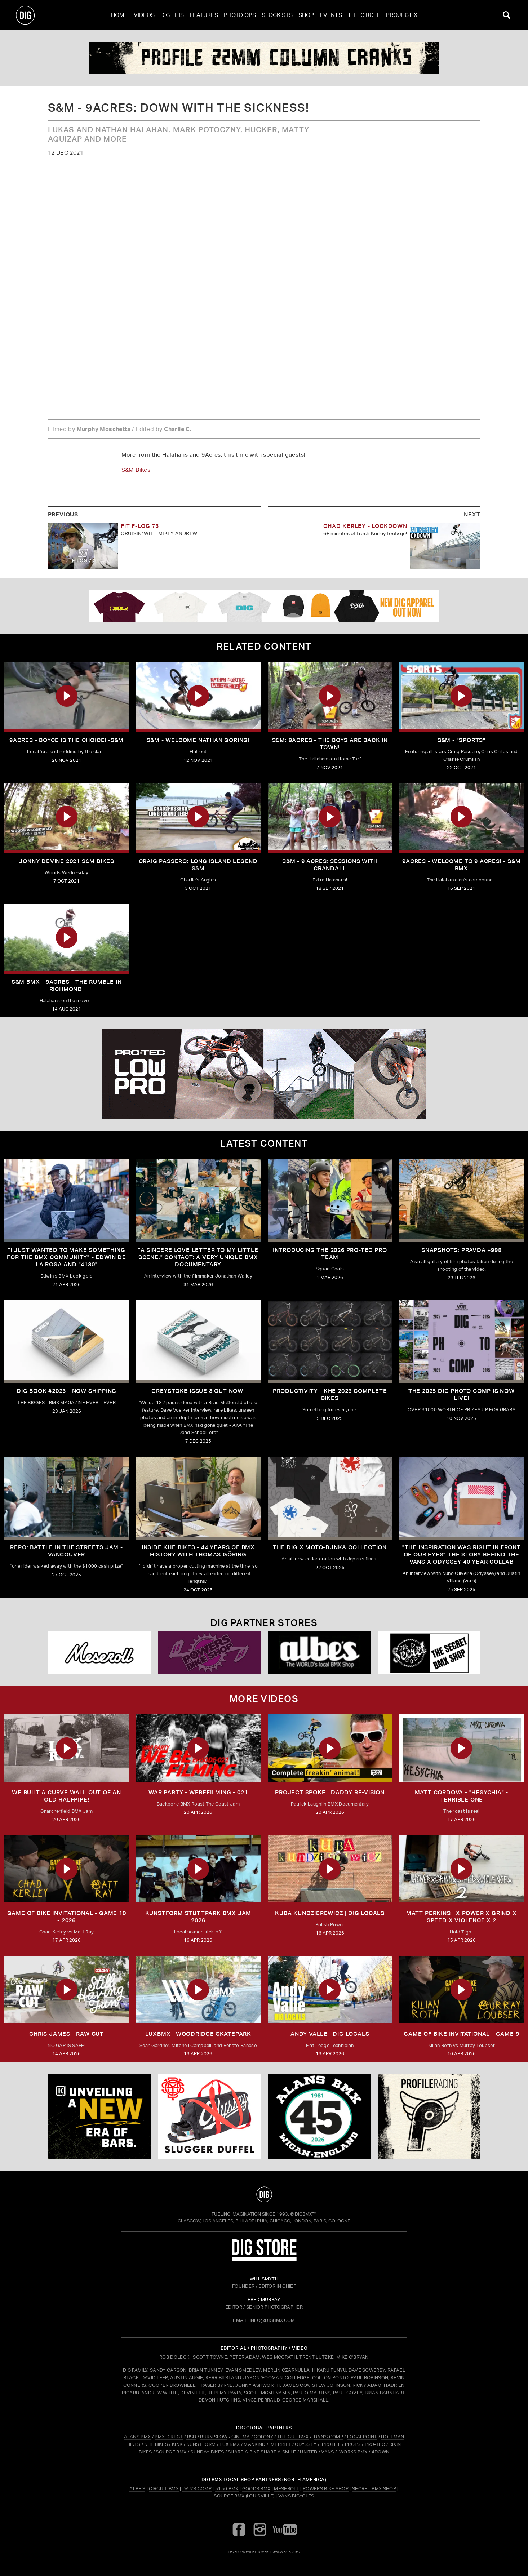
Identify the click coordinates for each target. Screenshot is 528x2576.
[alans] (319, 2116)
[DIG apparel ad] (264, 606)
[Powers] (209, 1652)
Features (204, 15)
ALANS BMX (137, 2436)
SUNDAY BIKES (207, 2452)
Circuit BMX (164, 2488)
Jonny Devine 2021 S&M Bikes (66, 861)
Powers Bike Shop (326, 2488)
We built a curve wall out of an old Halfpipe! (66, 1796)
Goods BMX (256, 2488)
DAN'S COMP (328, 2436)
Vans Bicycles (296, 2496)
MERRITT (281, 2444)
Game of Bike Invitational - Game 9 (461, 2033)
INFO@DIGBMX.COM (272, 2320)
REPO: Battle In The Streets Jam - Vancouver (66, 1551)
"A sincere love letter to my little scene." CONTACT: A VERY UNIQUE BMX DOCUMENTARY (198, 1257)
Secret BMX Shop (374, 2488)
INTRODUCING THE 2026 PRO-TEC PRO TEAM (330, 1254)
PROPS (353, 2444)
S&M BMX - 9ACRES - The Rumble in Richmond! (67, 985)
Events (331, 15)
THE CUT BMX (293, 2436)
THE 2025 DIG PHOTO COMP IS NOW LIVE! (461, 1394)
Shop (306, 15)
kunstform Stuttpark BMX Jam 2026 (198, 1917)
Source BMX (229, 2496)
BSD (191, 2436)
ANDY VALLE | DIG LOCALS (329, 2033)
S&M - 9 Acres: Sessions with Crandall (329, 865)
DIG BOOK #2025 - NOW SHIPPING (66, 1390)
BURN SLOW (213, 2436)
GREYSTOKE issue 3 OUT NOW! (198, 1390)
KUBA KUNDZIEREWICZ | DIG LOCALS (330, 1913)
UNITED (308, 2452)
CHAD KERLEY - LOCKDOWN (365, 526)
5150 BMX (227, 2488)
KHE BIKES (156, 2444)
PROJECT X (401, 15)
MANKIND (254, 2444)
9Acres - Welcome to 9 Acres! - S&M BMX (461, 865)
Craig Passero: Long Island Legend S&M (198, 865)
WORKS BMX (354, 2452)
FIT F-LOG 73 (140, 526)
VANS (327, 2452)
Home (119, 15)
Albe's (137, 2488)
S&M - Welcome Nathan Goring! (198, 740)
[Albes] (319, 1652)
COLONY (263, 2436)
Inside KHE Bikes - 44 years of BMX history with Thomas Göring (198, 1551)
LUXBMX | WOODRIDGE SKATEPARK (198, 2033)
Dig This (172, 15)
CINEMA (240, 2436)
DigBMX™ (305, 2214)
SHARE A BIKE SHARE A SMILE (262, 2452)
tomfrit (264, 2552)
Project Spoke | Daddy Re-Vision (330, 1792)
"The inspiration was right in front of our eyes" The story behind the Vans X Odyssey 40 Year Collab (461, 1554)
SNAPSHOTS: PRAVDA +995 (461, 1250)
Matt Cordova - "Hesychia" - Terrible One (462, 1796)
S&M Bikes (136, 469)
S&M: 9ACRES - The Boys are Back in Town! (330, 744)
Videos (144, 15)
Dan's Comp (197, 2488)
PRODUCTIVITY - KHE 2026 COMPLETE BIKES (330, 1394)
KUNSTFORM (201, 2444)
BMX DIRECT (169, 2436)
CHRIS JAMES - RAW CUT (66, 2033)
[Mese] (99, 1652)
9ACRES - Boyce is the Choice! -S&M (66, 740)
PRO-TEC (375, 2444)
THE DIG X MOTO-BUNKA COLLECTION (330, 1547)
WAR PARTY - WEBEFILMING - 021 (198, 1792)
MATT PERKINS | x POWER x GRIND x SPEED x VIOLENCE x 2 (461, 1917)
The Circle (364, 15)
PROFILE (331, 2444)
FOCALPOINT (362, 2436)
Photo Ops (240, 15)
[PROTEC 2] (264, 1074)
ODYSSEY (305, 2444)
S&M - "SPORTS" (461, 740)
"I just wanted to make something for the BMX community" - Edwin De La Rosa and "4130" (66, 1257)
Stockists (277, 15)
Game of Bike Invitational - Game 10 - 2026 (66, 1917)
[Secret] (429, 1652)
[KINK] (99, 2116)
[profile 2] (264, 58)
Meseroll (286, 2488)
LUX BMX (229, 2444)
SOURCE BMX (171, 2452)
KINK (177, 2444)
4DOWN (381, 2452)
